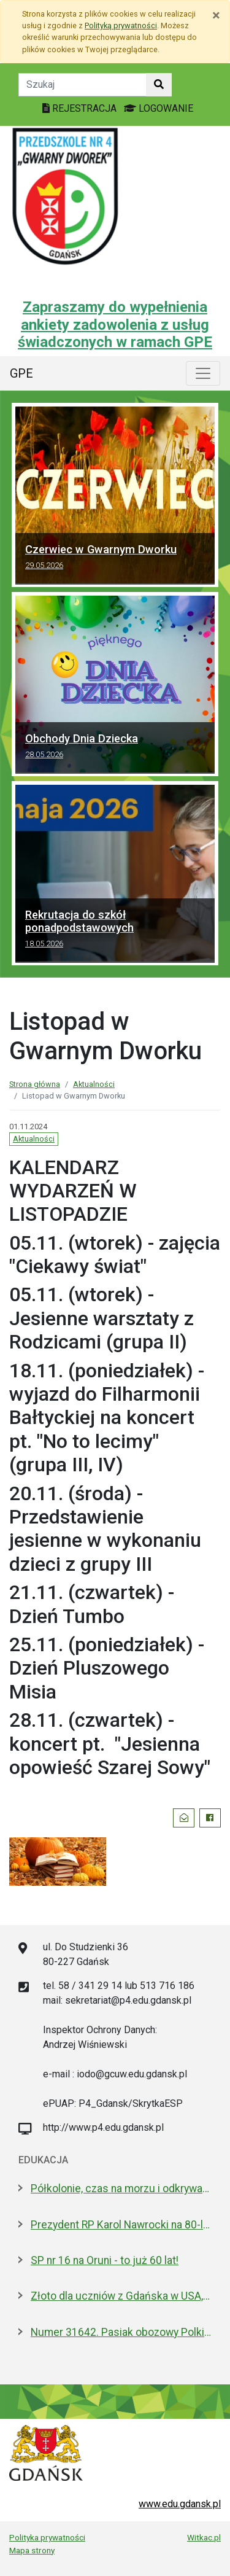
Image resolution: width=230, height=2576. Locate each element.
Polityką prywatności (121, 25)
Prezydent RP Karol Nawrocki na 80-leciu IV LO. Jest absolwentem (121, 2225)
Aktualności (94, 1084)
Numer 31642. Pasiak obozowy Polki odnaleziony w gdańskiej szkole (121, 2332)
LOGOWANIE (158, 108)
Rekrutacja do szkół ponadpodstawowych (115, 930)
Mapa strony (32, 2550)
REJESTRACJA (80, 108)
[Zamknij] (216, 15)
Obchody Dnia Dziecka (115, 748)
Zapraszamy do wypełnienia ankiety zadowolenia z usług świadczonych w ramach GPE (115, 324)
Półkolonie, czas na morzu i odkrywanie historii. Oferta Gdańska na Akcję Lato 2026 (121, 2188)
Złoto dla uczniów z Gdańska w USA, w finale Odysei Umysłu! (121, 2296)
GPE (21, 373)
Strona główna (34, 1084)
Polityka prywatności (47, 2537)
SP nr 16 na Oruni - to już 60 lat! (104, 2260)
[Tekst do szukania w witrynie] (82, 84)
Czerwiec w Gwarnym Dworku (115, 559)
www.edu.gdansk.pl (180, 2504)
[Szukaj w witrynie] (159, 84)
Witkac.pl (204, 2537)
